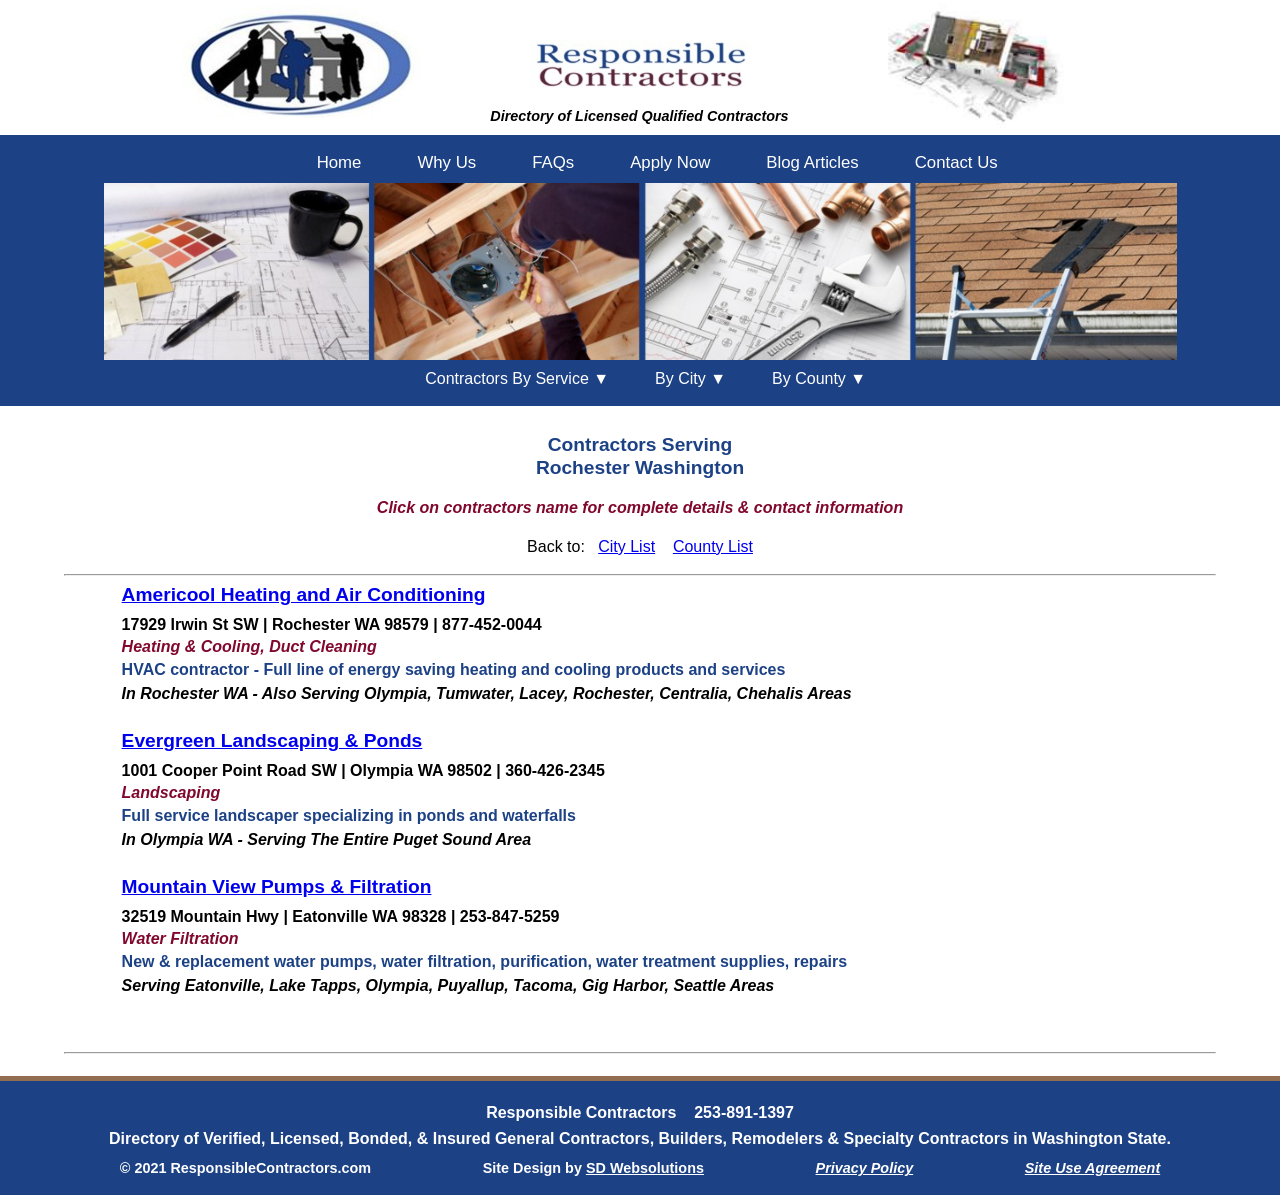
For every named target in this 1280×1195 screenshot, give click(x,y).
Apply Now (670, 162)
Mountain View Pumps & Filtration (277, 886)
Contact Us (956, 162)
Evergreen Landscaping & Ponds (272, 740)
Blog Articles (812, 162)
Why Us (446, 162)
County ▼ (819, 378)
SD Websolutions (645, 1168)
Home (339, 162)
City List (626, 546)
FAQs (553, 162)
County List (713, 546)
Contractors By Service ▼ (517, 378)
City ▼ (690, 378)
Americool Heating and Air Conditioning (304, 594)
